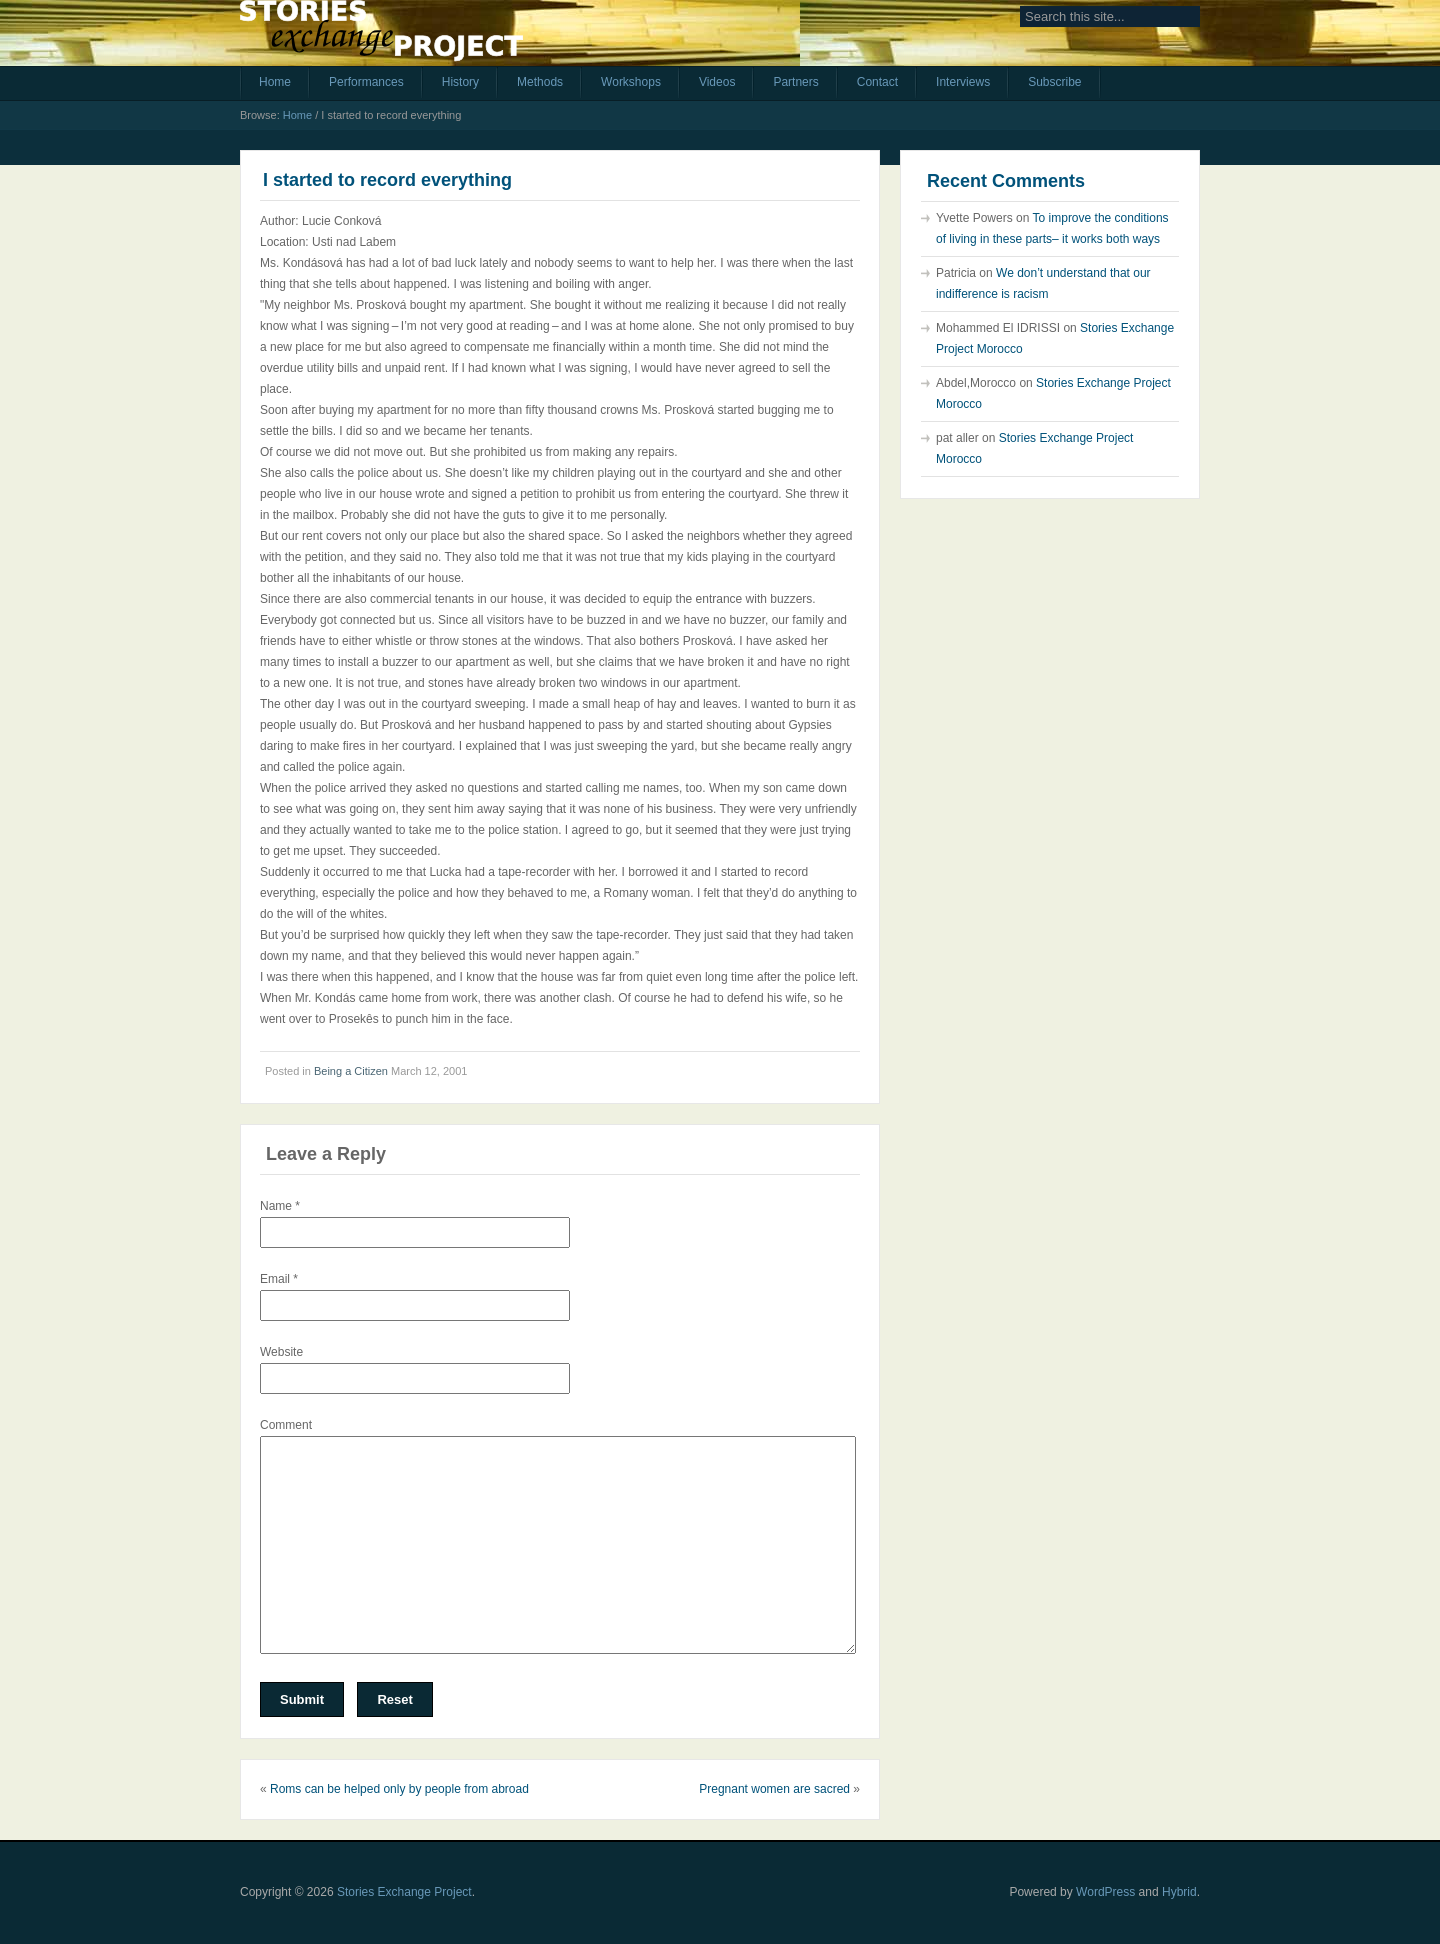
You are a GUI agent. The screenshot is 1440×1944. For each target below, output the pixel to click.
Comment (286, 1425)
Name (280, 1206)
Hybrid (1179, 1892)
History (460, 82)
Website (281, 1352)
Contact (877, 82)
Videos (717, 82)
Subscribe (1054, 82)
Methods (540, 82)
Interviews (963, 82)
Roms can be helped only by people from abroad (399, 1789)
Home (275, 82)
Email (279, 1279)
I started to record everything (387, 180)
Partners (795, 82)
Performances (366, 82)
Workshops (631, 82)
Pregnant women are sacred (774, 1789)
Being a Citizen (351, 1071)
